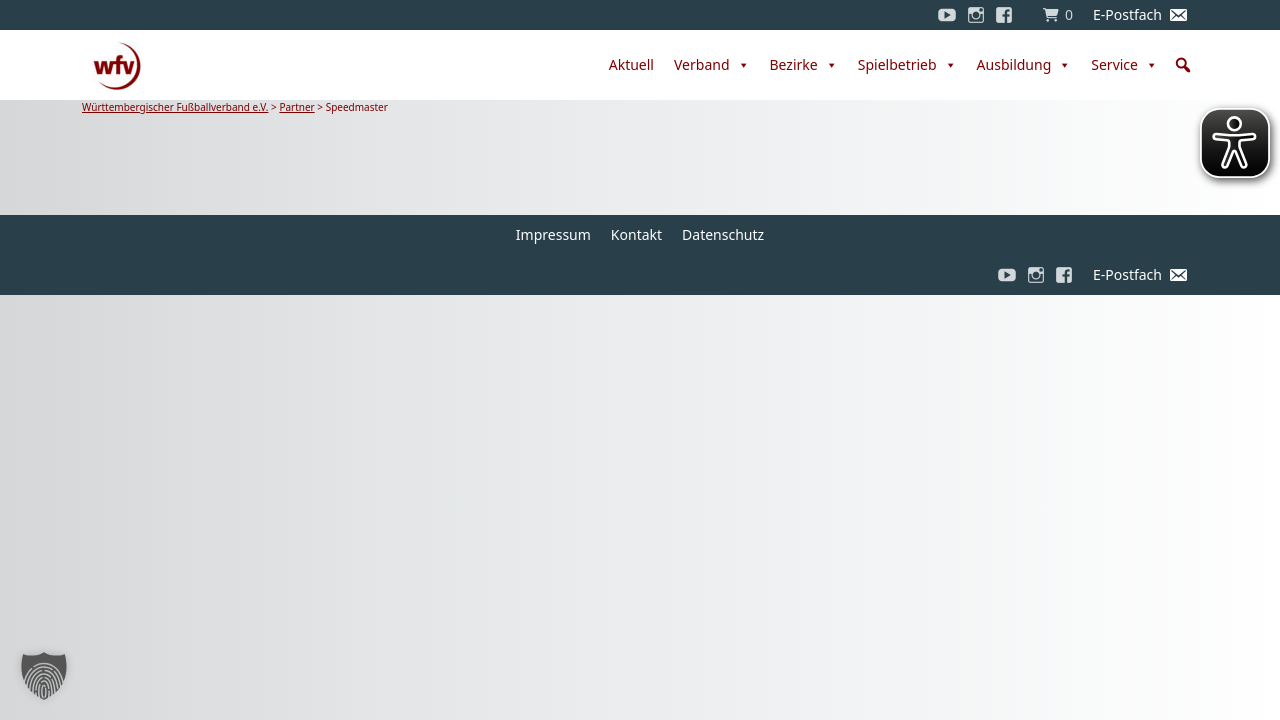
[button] (1183, 65)
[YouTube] (947, 15)
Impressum (553, 234)
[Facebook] (1009, 15)
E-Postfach (1127, 14)
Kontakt (636, 234)
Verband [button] (712, 65)
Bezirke (804, 65)
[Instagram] (976, 15)
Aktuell (631, 64)
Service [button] (1124, 65)
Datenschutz (723, 234)
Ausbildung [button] (1024, 65)
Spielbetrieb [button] (907, 65)
